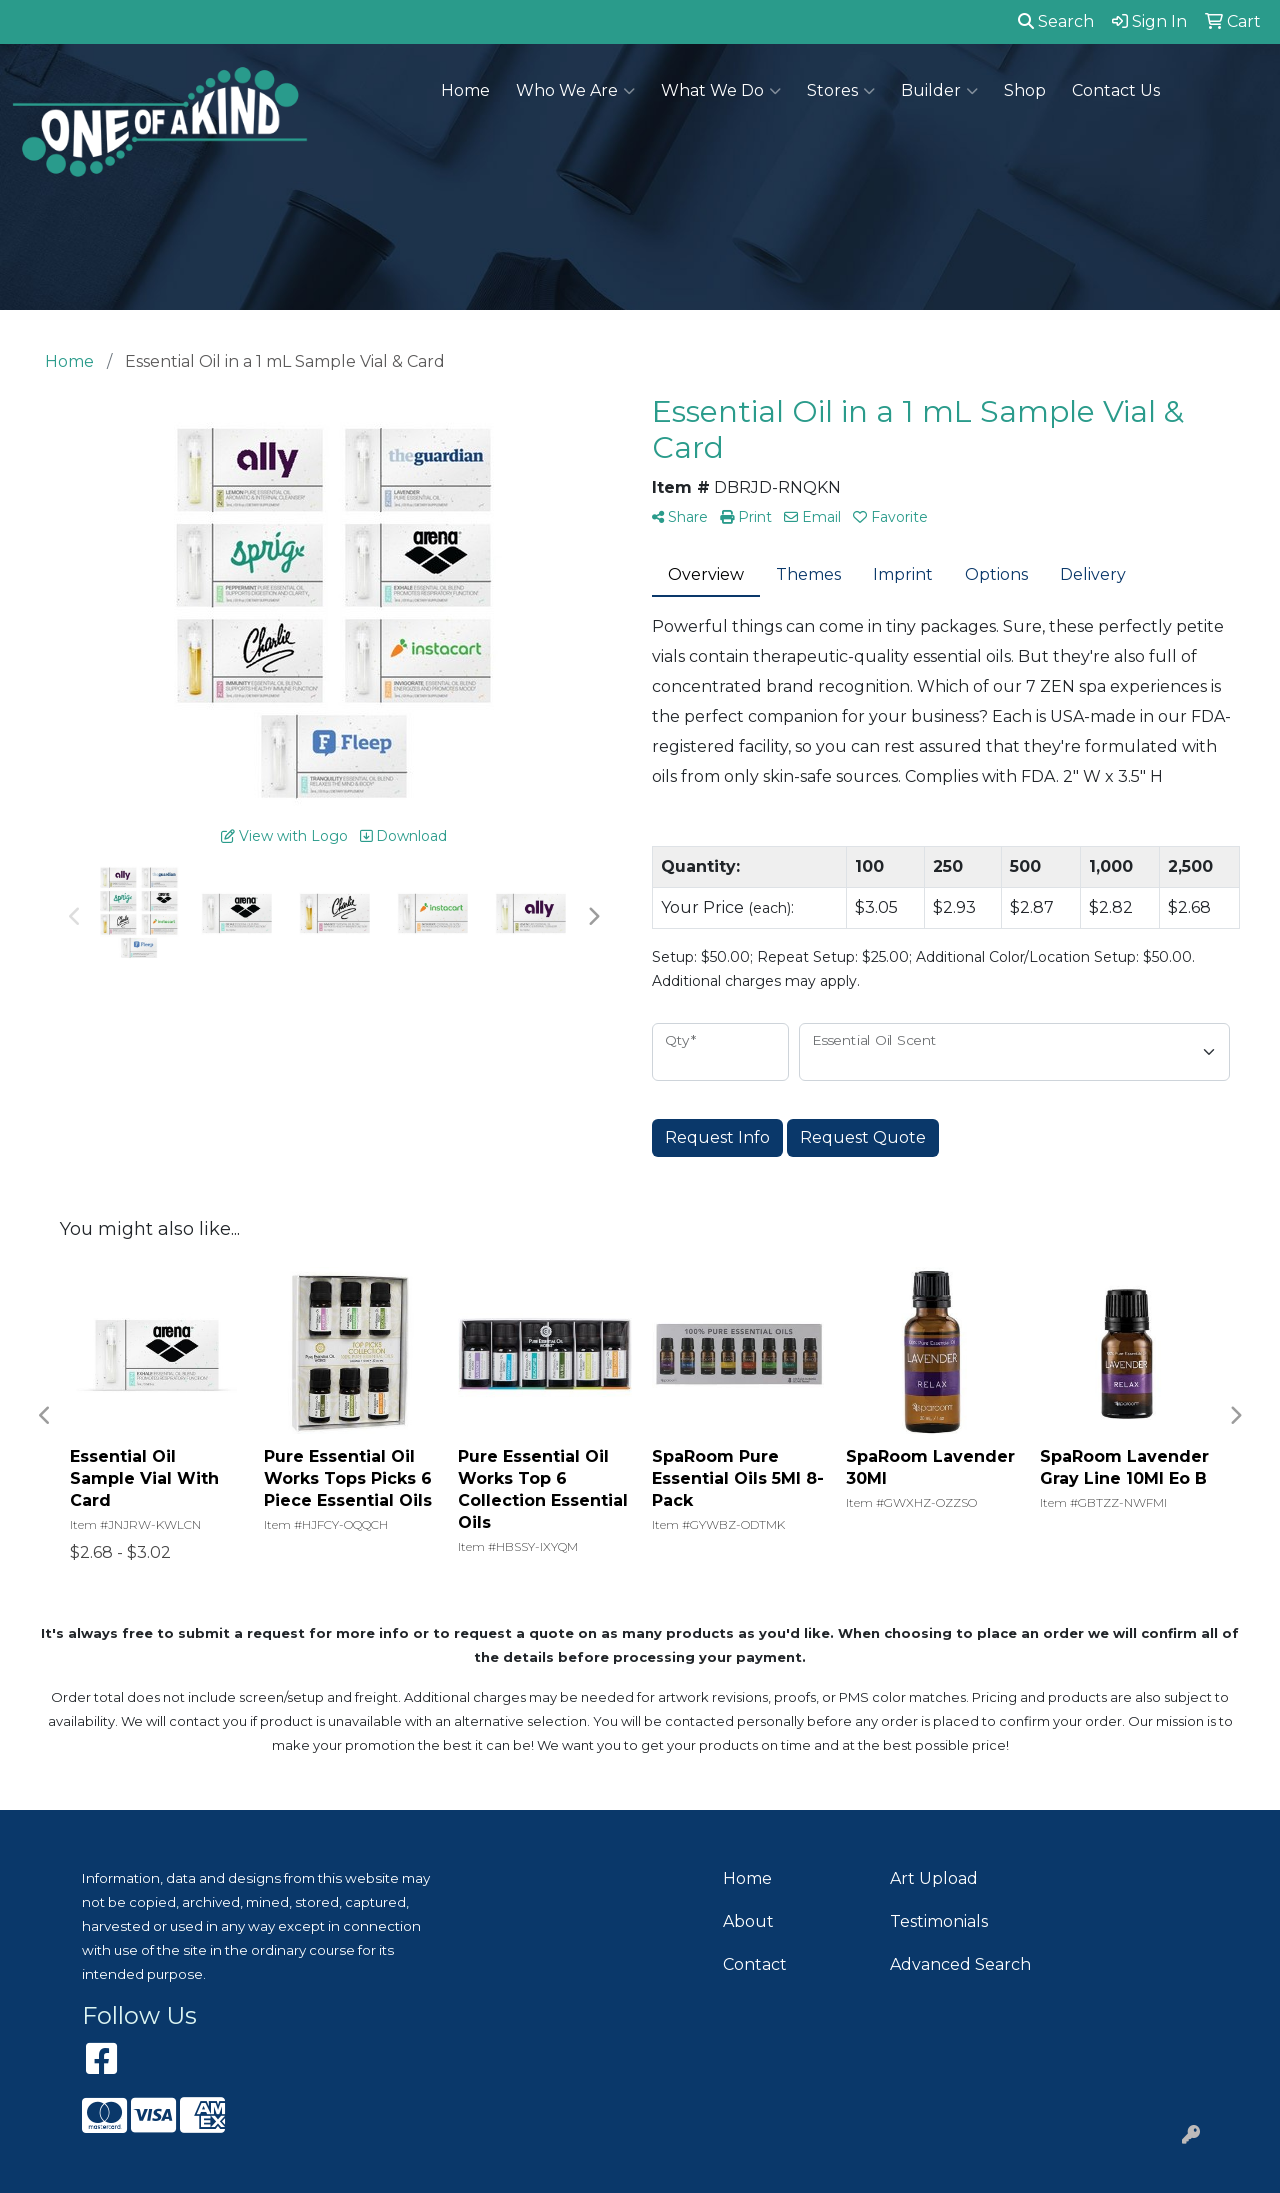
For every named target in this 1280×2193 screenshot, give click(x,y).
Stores (841, 91)
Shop (1025, 90)
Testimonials (939, 1921)
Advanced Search (960, 1964)
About (748, 1921)
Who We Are (575, 91)
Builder (939, 91)
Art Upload (934, 1878)
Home (465, 90)
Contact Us (1116, 90)
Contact (755, 1964)
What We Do (721, 91)
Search (1056, 21)
